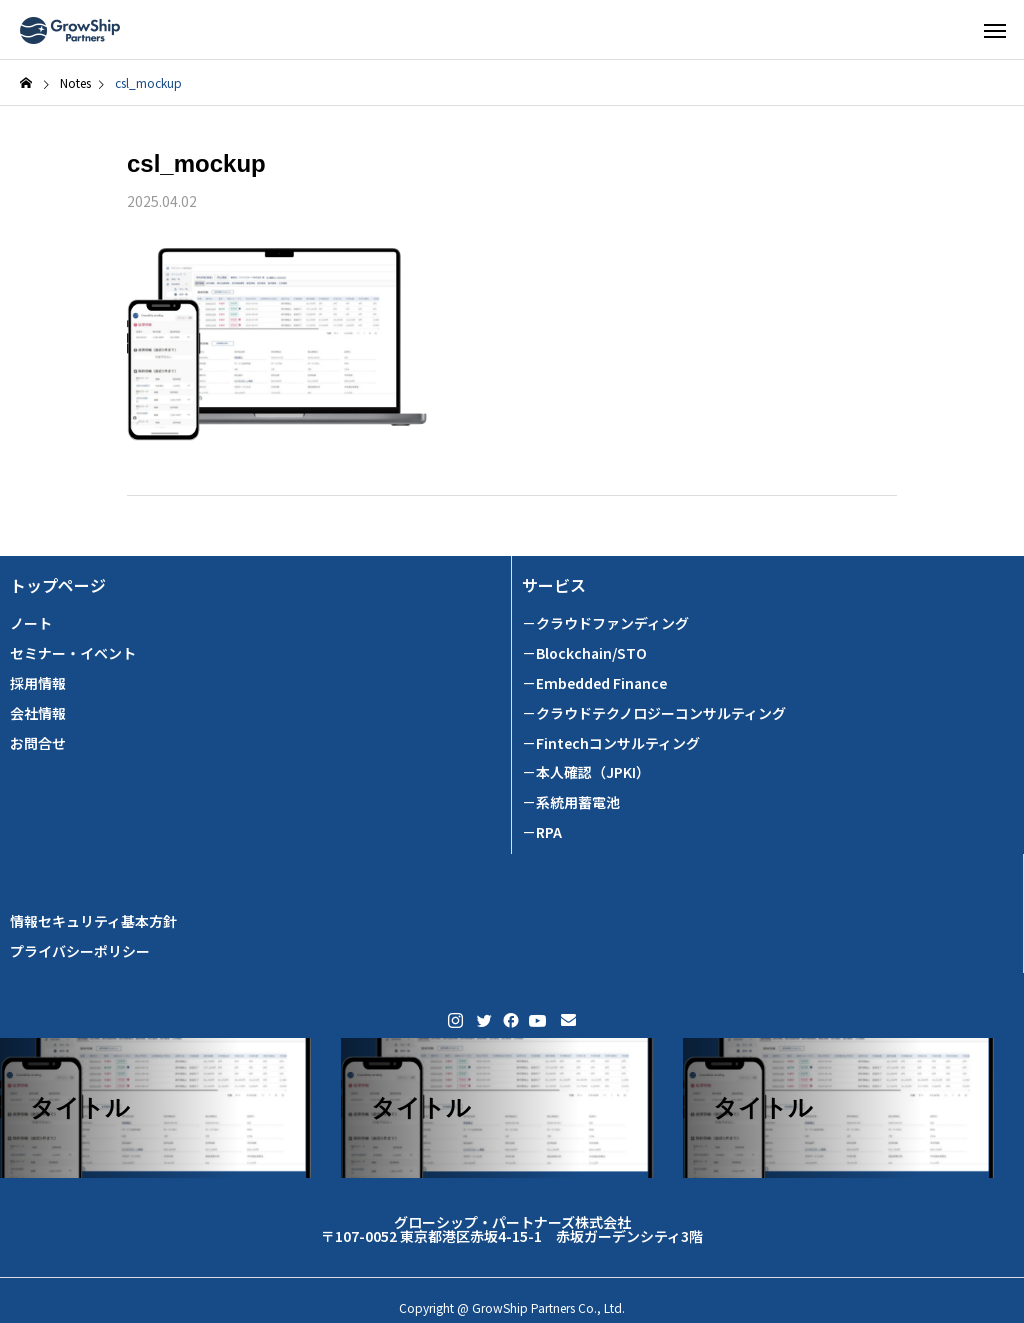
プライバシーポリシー (80, 951)
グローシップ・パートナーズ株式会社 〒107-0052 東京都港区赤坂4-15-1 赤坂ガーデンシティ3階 (512, 1229)
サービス (554, 585)
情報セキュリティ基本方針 (93, 921)
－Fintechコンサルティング (611, 743)
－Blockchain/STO (584, 653)
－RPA (542, 832)
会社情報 (38, 713)
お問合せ (38, 743)
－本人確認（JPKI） (586, 772)
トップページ (58, 585)
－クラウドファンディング (605, 623)
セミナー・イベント (73, 653)
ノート (31, 623)
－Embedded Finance (594, 683)
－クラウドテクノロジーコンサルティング (654, 713)
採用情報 (38, 683)
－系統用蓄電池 (571, 802)
